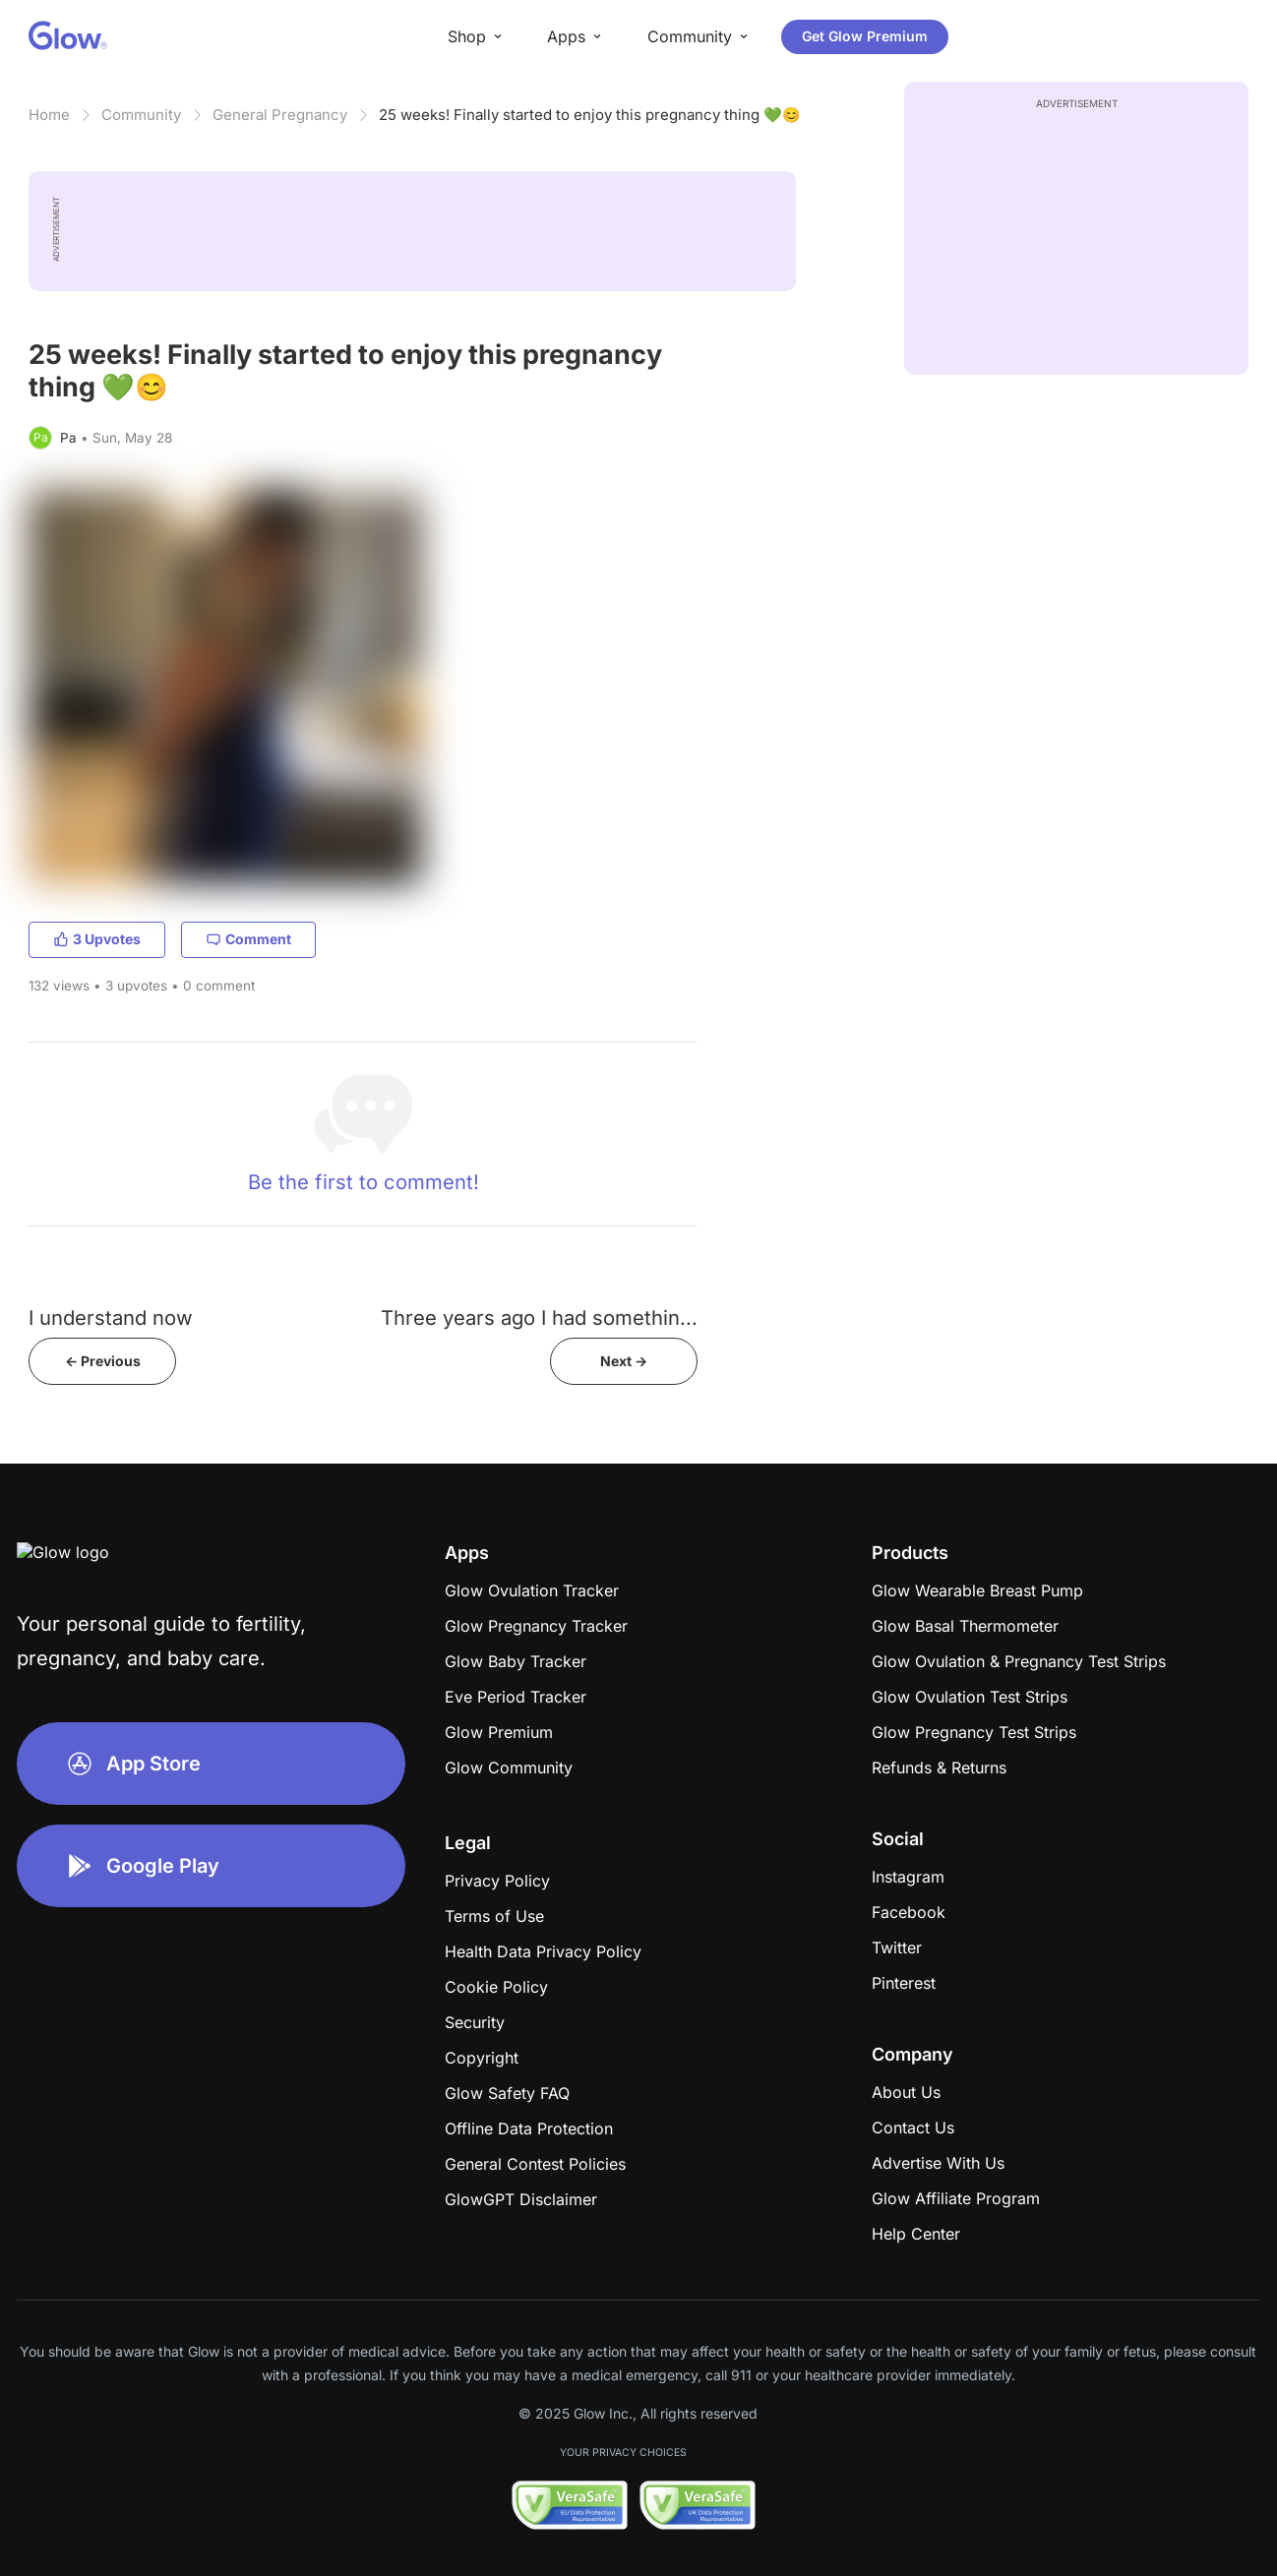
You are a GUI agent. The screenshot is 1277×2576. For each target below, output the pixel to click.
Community (141, 114)
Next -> (623, 1360)
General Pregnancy (280, 114)
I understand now (111, 1317)
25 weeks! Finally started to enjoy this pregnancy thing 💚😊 (590, 114)
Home (49, 114)
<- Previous (103, 1360)
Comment (248, 938)
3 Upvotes (97, 938)
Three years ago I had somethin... (539, 1317)
